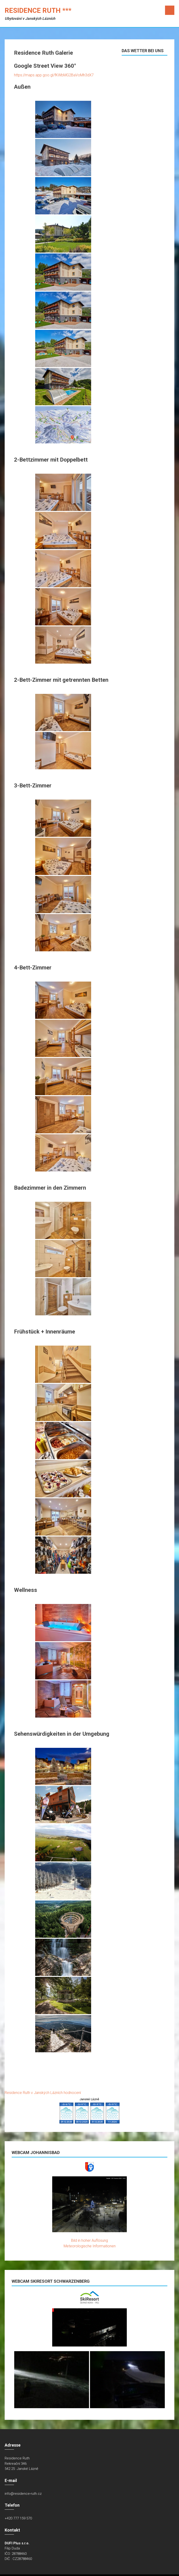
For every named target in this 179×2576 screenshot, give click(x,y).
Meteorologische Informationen (90, 2246)
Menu (169, 10)
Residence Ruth (17, 2092)
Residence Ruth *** (38, 10)
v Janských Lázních (47, 2092)
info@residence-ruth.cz (23, 2494)
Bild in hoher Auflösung (89, 2240)
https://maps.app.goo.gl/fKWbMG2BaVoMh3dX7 (54, 75)
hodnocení (72, 2092)
